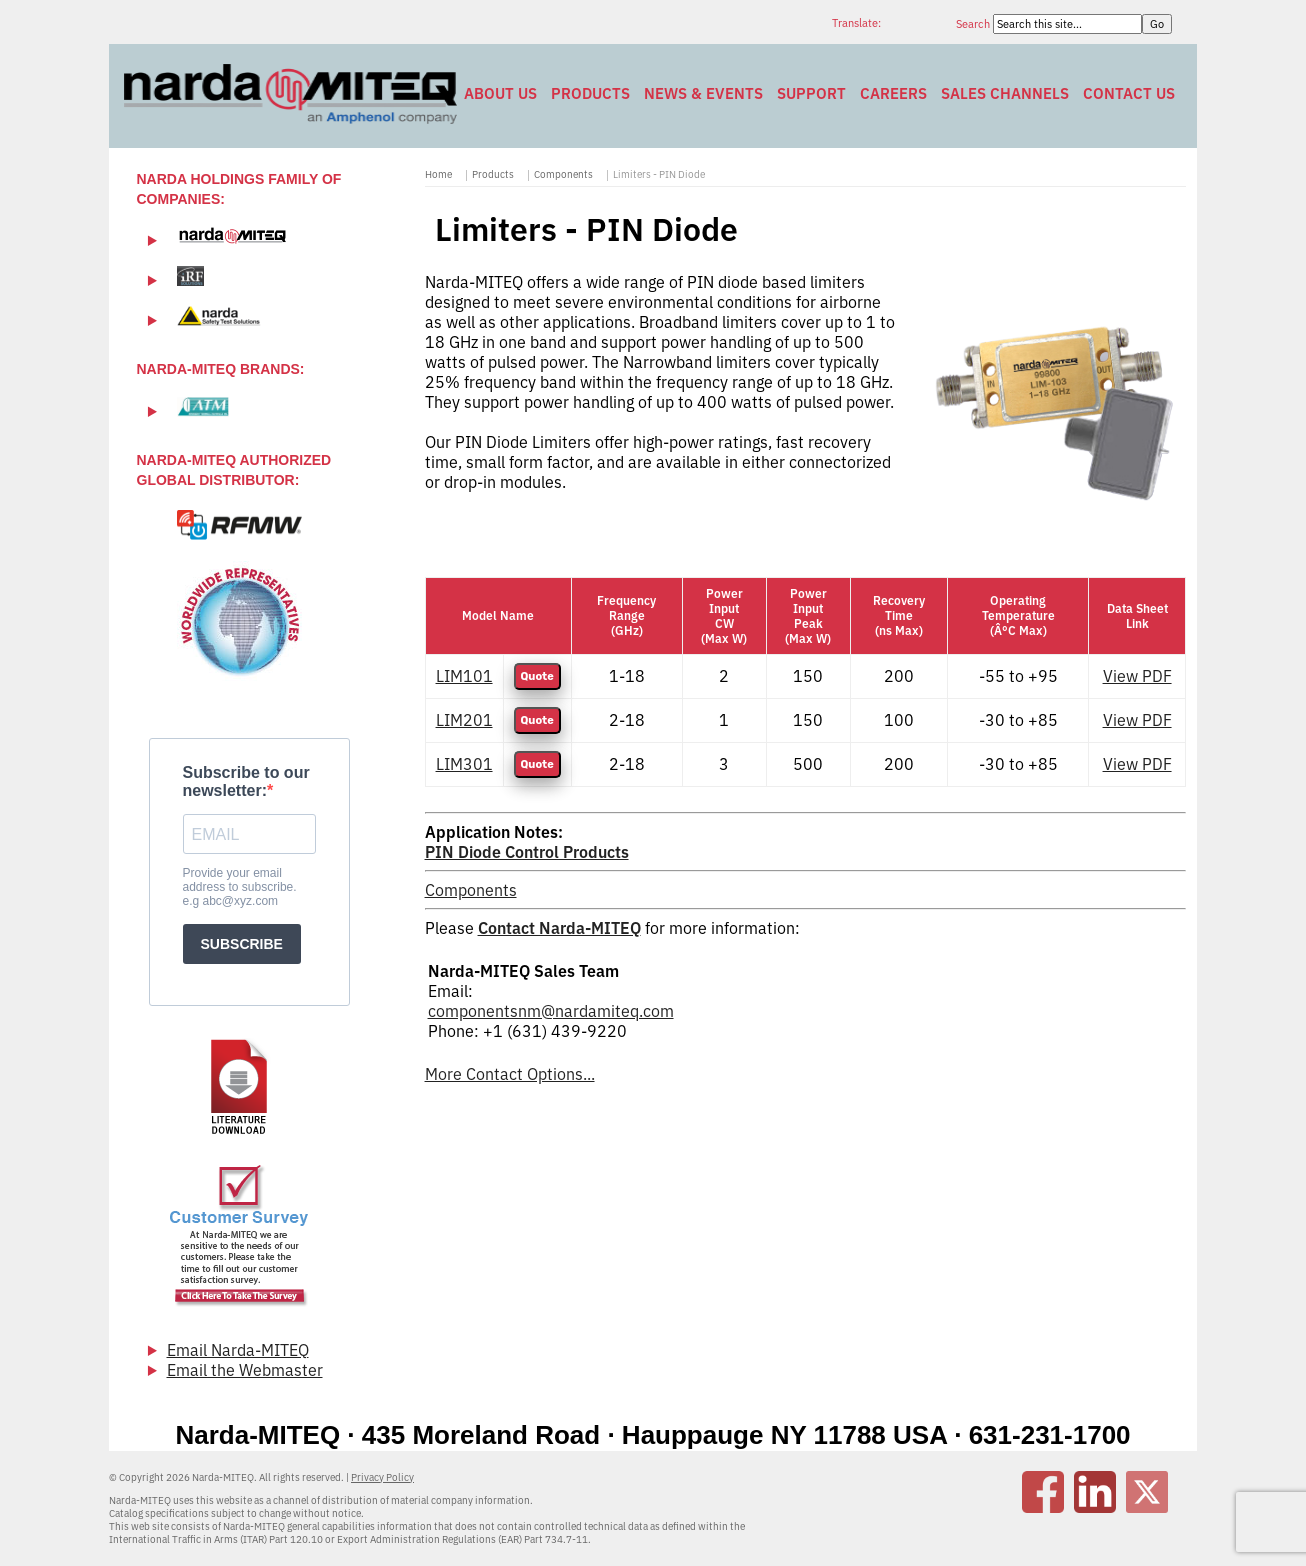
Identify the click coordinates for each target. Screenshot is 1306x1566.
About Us (500, 93)
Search (974, 24)
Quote (537, 676)
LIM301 (464, 764)
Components (563, 174)
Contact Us (1129, 93)
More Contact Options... (510, 1074)
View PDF (1137, 676)
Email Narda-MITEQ (238, 1350)
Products (590, 93)
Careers (893, 93)
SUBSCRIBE (242, 944)
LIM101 (464, 676)
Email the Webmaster (245, 1370)
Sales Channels (1005, 93)
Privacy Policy (382, 1477)
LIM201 (464, 720)
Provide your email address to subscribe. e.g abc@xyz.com (240, 887)
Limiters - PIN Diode (659, 174)
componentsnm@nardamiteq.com (551, 1011)
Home (438, 174)
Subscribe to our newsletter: (246, 781)
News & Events (703, 93)
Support (811, 93)
